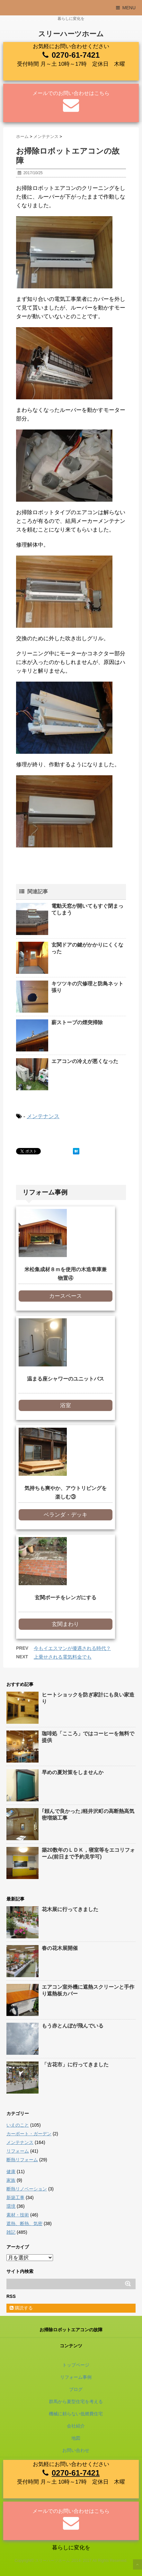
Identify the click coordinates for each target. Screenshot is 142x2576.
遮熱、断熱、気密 (24, 2223)
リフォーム (17, 2151)
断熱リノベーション (26, 2188)
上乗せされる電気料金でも (63, 1657)
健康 (10, 2171)
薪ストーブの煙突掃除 (77, 1022)
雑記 (10, 2232)
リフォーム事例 (76, 2377)
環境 (10, 2206)
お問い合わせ (75, 2450)
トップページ (75, 2365)
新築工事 (15, 2197)
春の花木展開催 (60, 1948)
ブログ (76, 2389)
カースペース (65, 1296)
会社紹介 (76, 2425)
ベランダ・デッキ (65, 1515)
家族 (10, 2180)
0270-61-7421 (76, 55)
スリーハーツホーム (71, 34)
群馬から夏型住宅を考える (76, 2401)
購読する (21, 2307)
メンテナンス (43, 1116)
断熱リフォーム (22, 2159)
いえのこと (17, 2125)
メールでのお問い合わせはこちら (71, 93)
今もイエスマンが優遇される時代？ (72, 1648)
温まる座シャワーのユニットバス (65, 1379)
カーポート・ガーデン (28, 2133)
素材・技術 (17, 2214)
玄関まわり (65, 1624)
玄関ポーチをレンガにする (65, 1597)
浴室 (65, 1405)
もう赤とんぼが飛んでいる (72, 2025)
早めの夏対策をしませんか (72, 1772)
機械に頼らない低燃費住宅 (76, 2413)
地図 (75, 2438)
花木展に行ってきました (70, 1909)
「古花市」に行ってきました (75, 2064)
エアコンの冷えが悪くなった (84, 1061)
